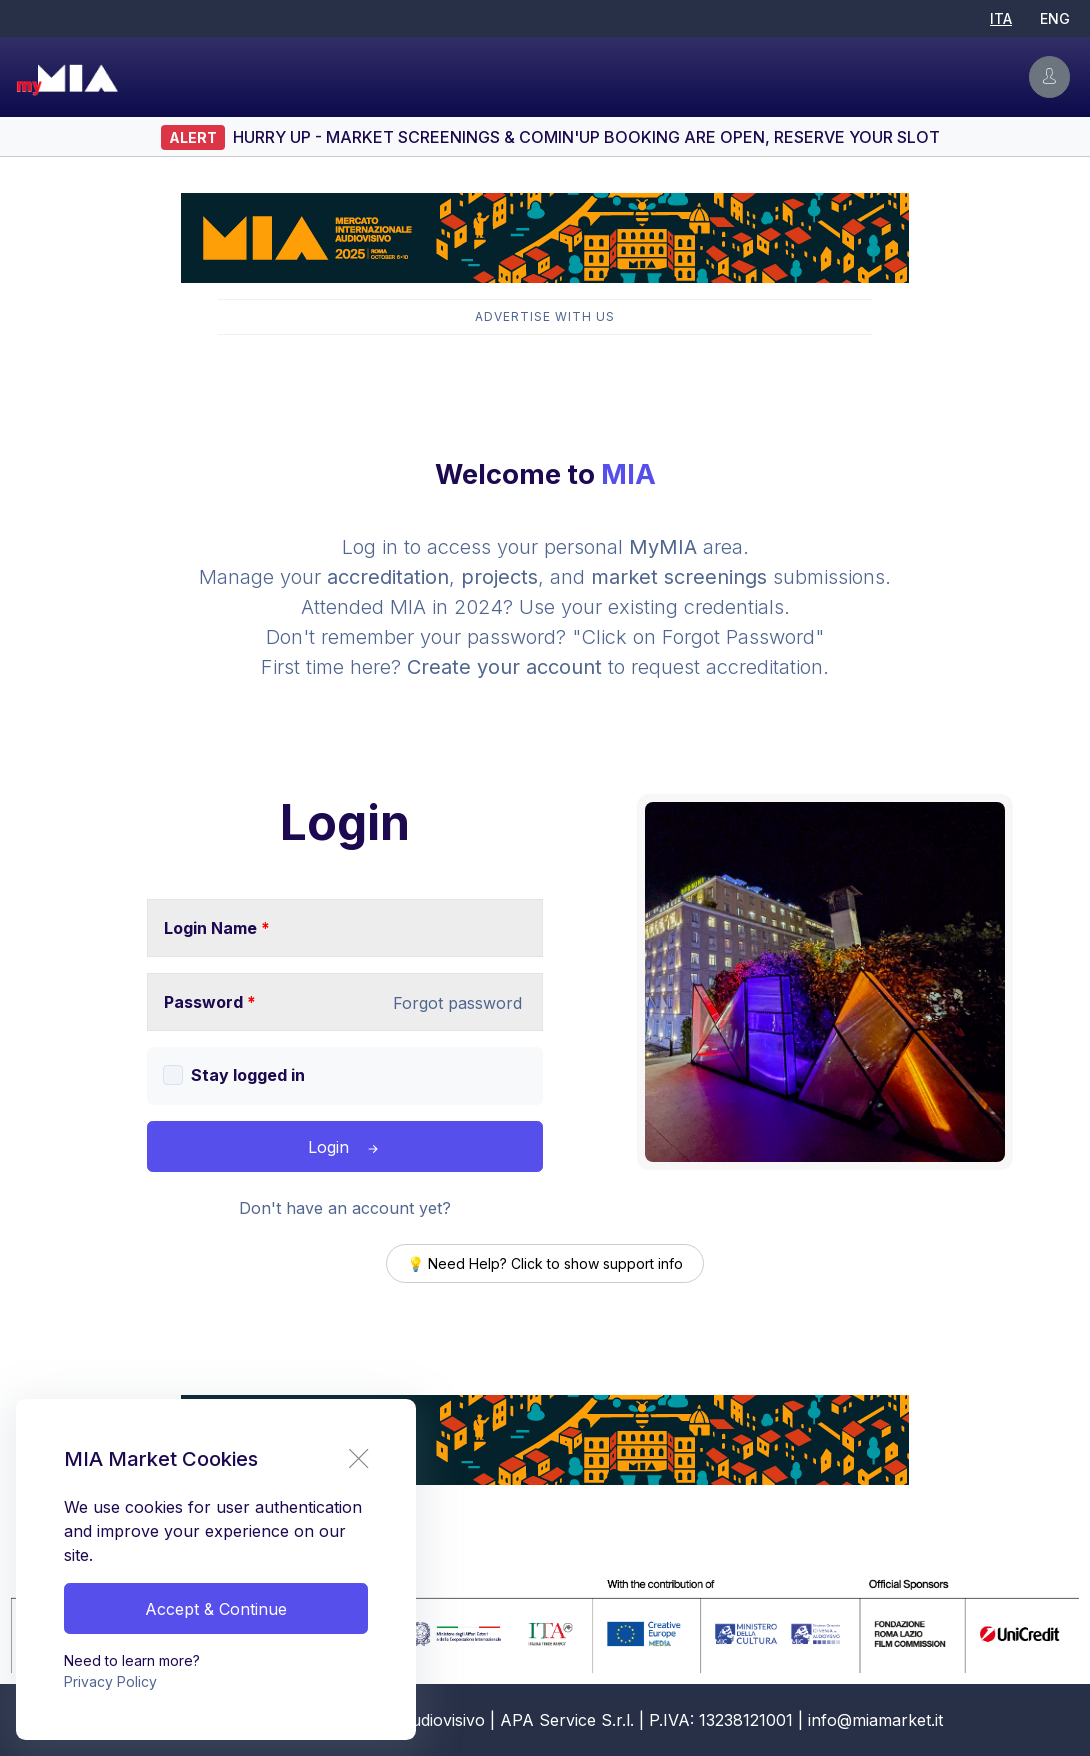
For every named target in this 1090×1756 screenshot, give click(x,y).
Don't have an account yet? (345, 1208)
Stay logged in (248, 1075)
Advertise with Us (544, 316)
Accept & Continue (216, 1609)
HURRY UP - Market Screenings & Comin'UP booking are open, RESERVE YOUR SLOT (586, 137)
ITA (1001, 18)
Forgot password (457, 1003)
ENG (1055, 18)
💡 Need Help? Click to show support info (545, 1263)
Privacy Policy (110, 1681)
